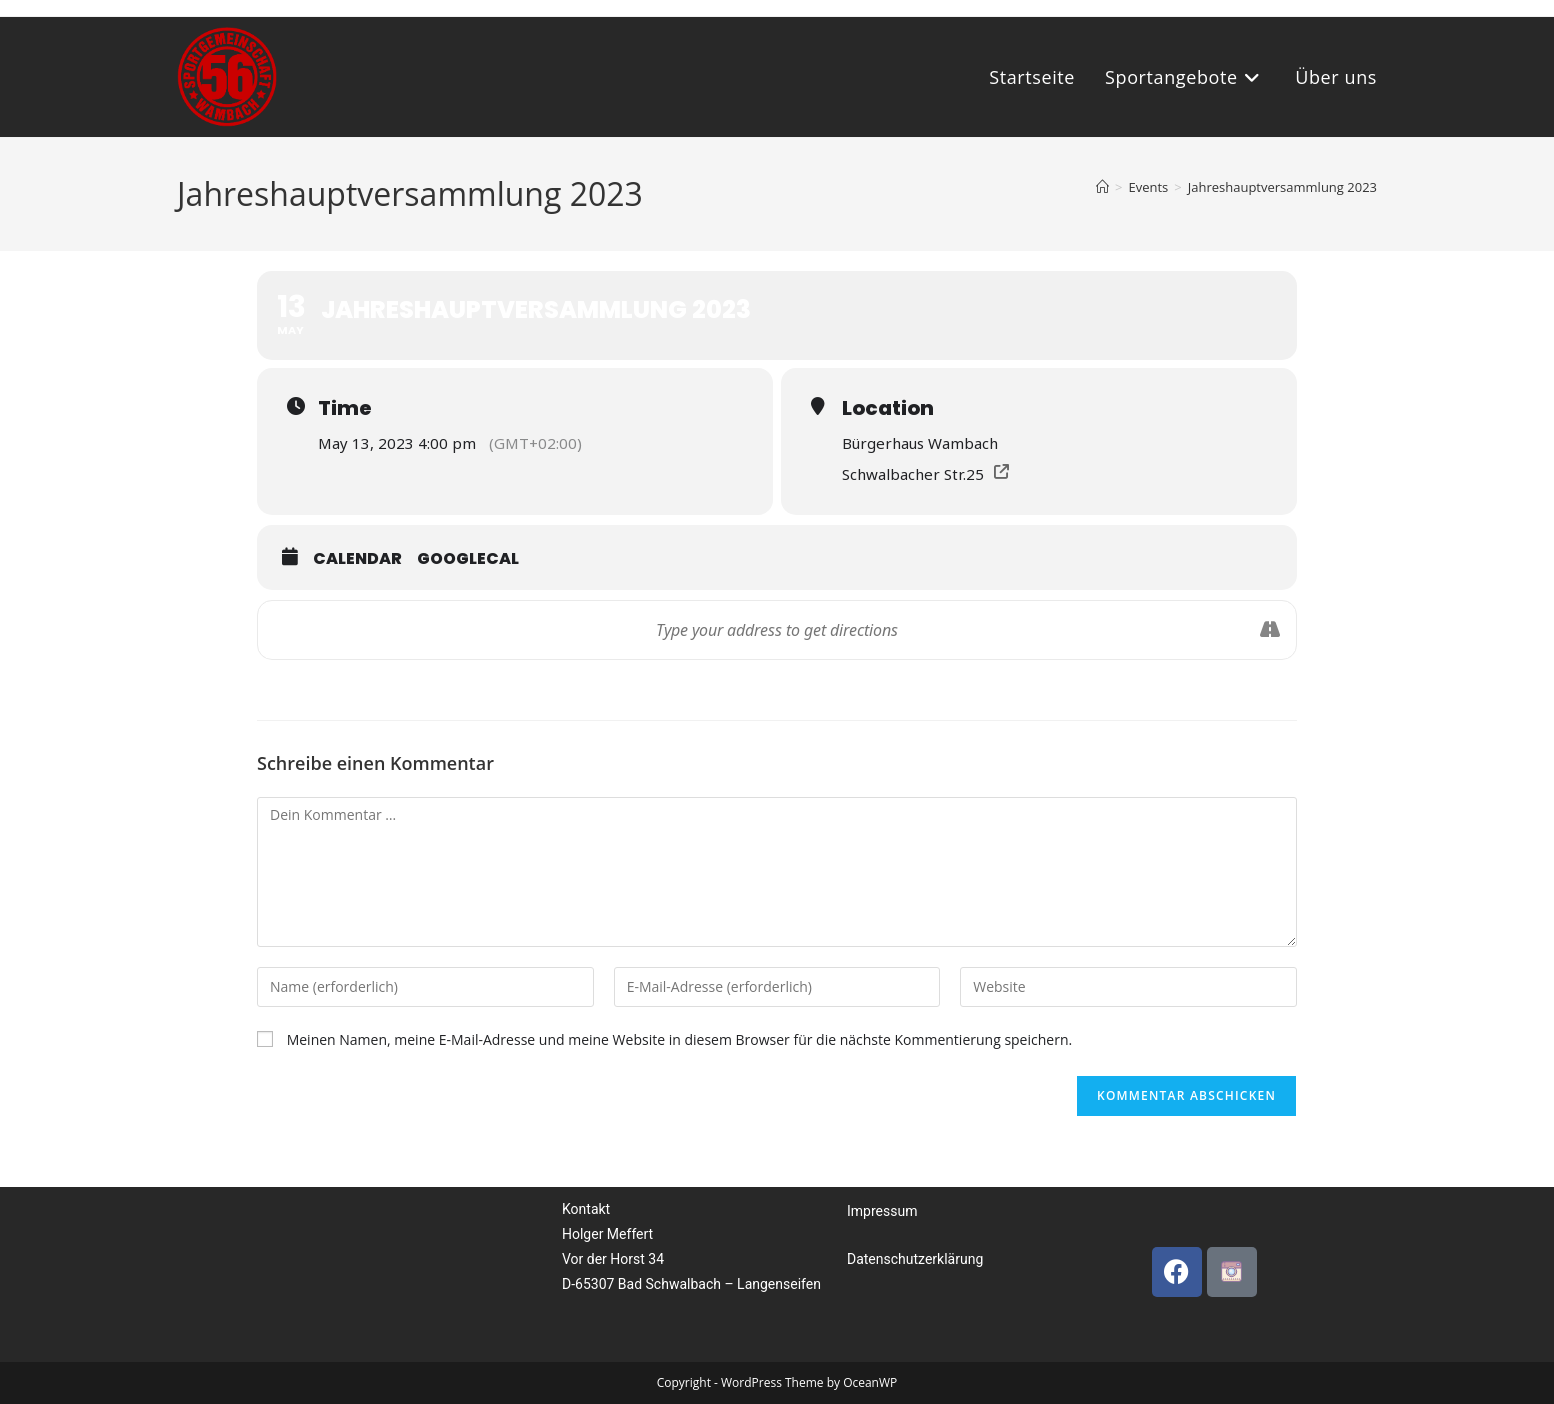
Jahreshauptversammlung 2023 (1282, 187)
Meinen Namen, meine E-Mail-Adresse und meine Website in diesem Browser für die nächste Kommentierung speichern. (680, 1039)
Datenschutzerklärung (915, 1259)
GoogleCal (468, 558)
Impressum (882, 1211)
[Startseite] (1102, 187)
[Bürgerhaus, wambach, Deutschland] (379, 1274)
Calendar (357, 558)
